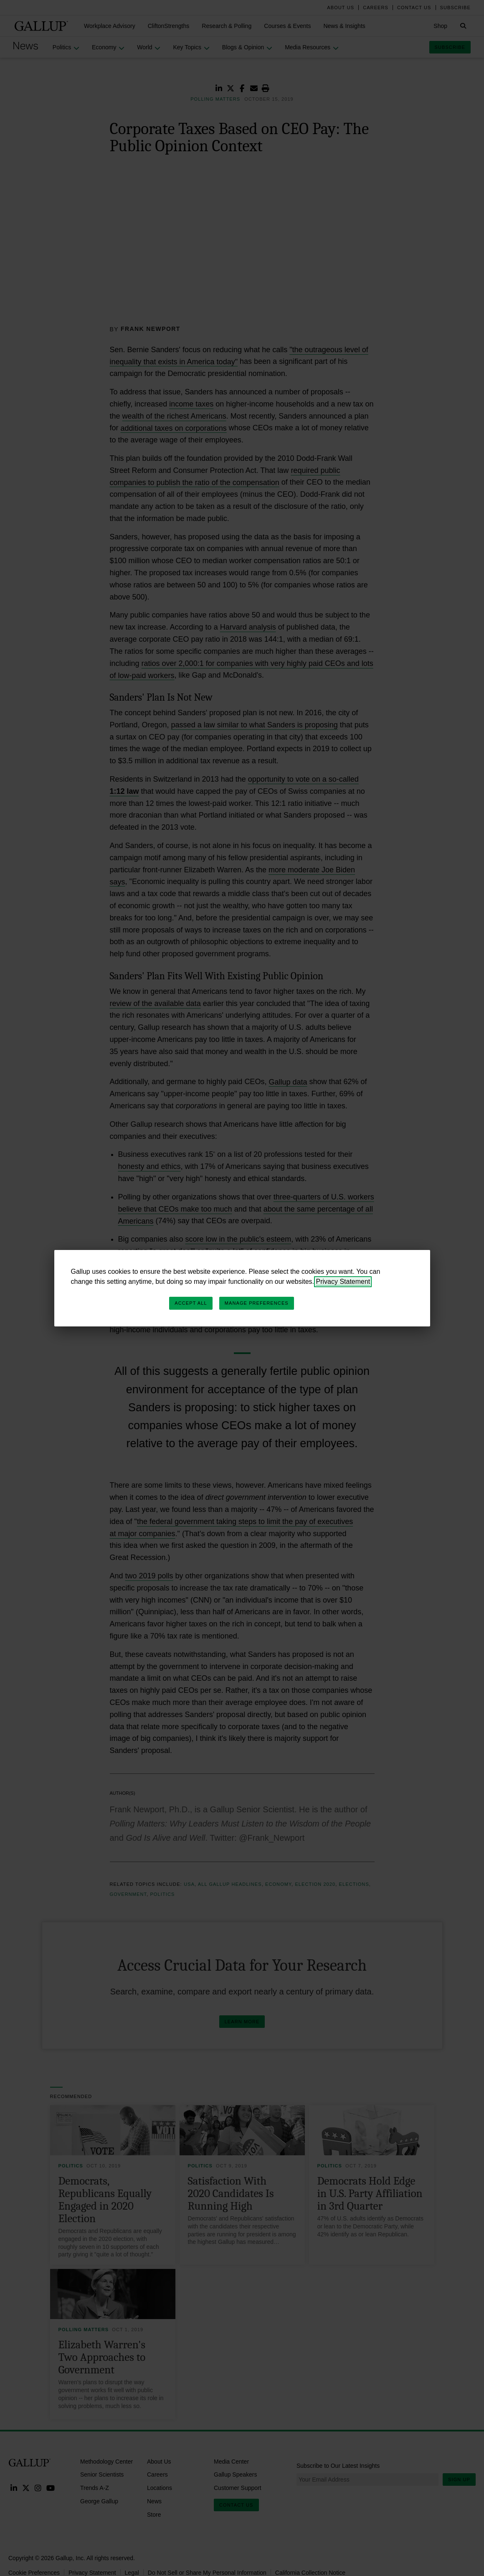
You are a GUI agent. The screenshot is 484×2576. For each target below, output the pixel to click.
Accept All (191, 1303)
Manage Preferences (257, 1303)
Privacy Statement (343, 1281)
